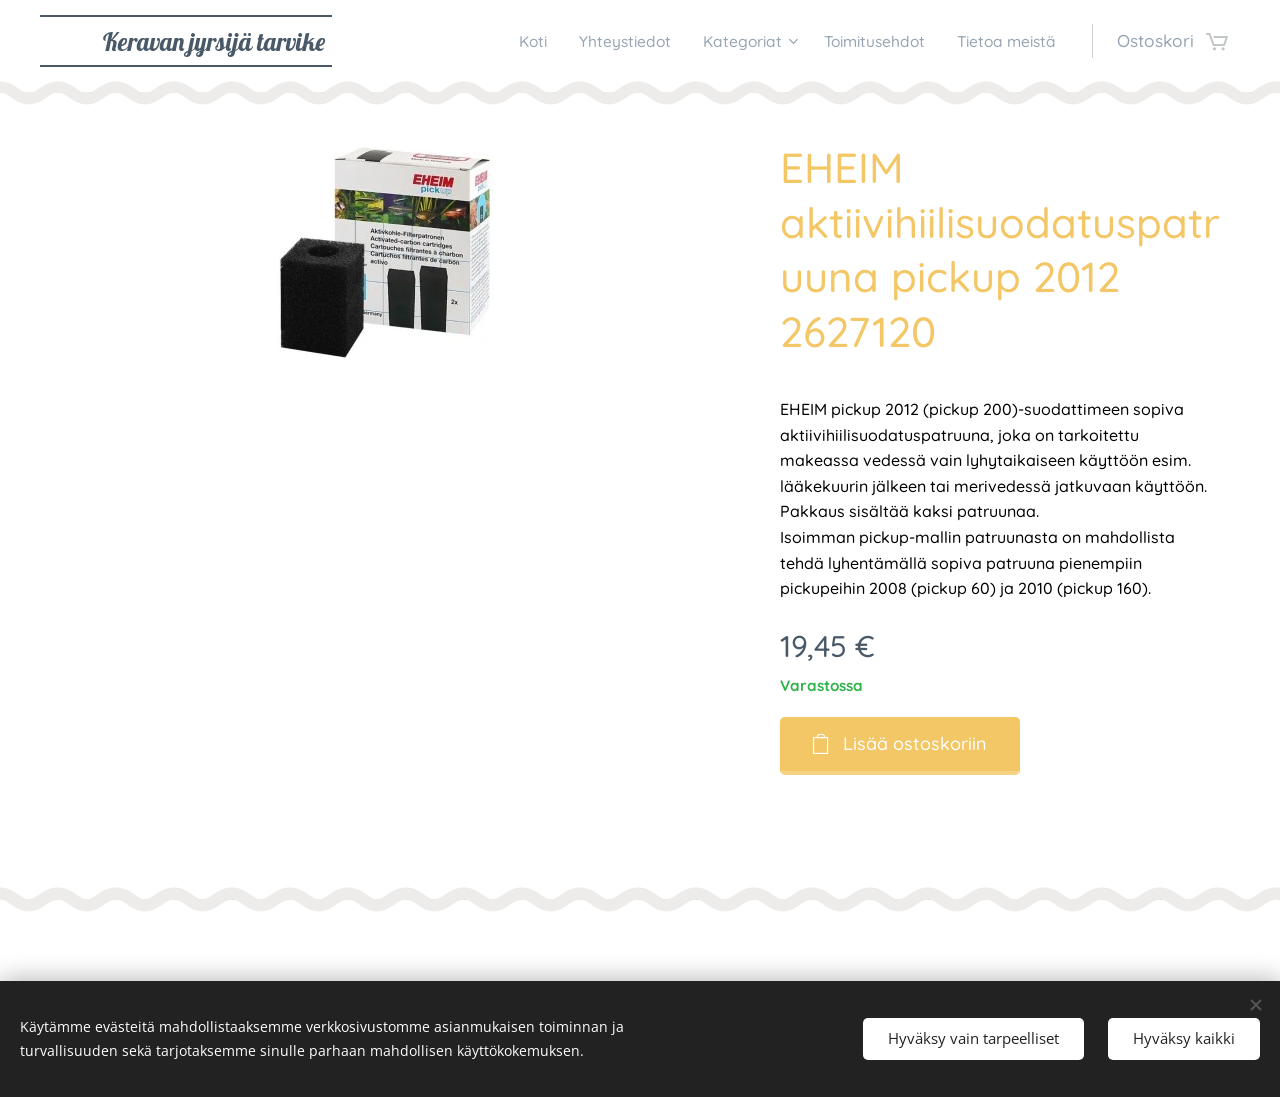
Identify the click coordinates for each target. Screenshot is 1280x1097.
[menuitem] (487, 41)
